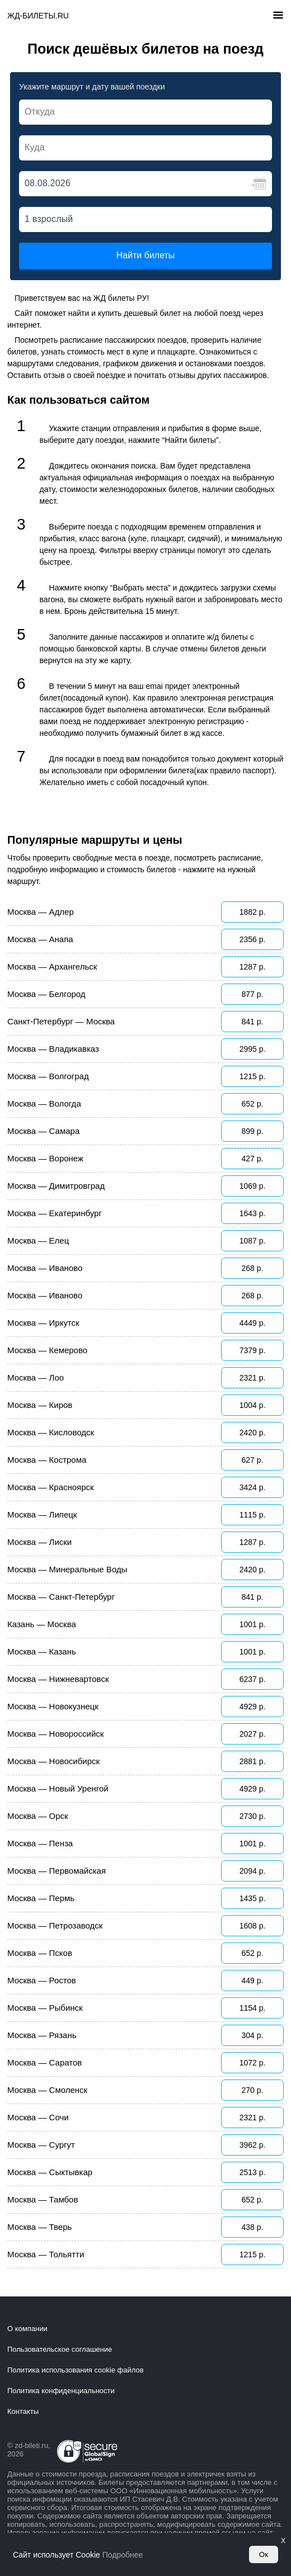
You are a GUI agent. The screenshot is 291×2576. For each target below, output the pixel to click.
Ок (263, 2554)
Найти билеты (145, 255)
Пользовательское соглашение (59, 2349)
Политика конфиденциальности (61, 2390)
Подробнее (122, 2554)
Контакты (23, 2411)
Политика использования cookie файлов (75, 2370)
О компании (27, 2328)
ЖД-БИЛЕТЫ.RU (38, 15)
